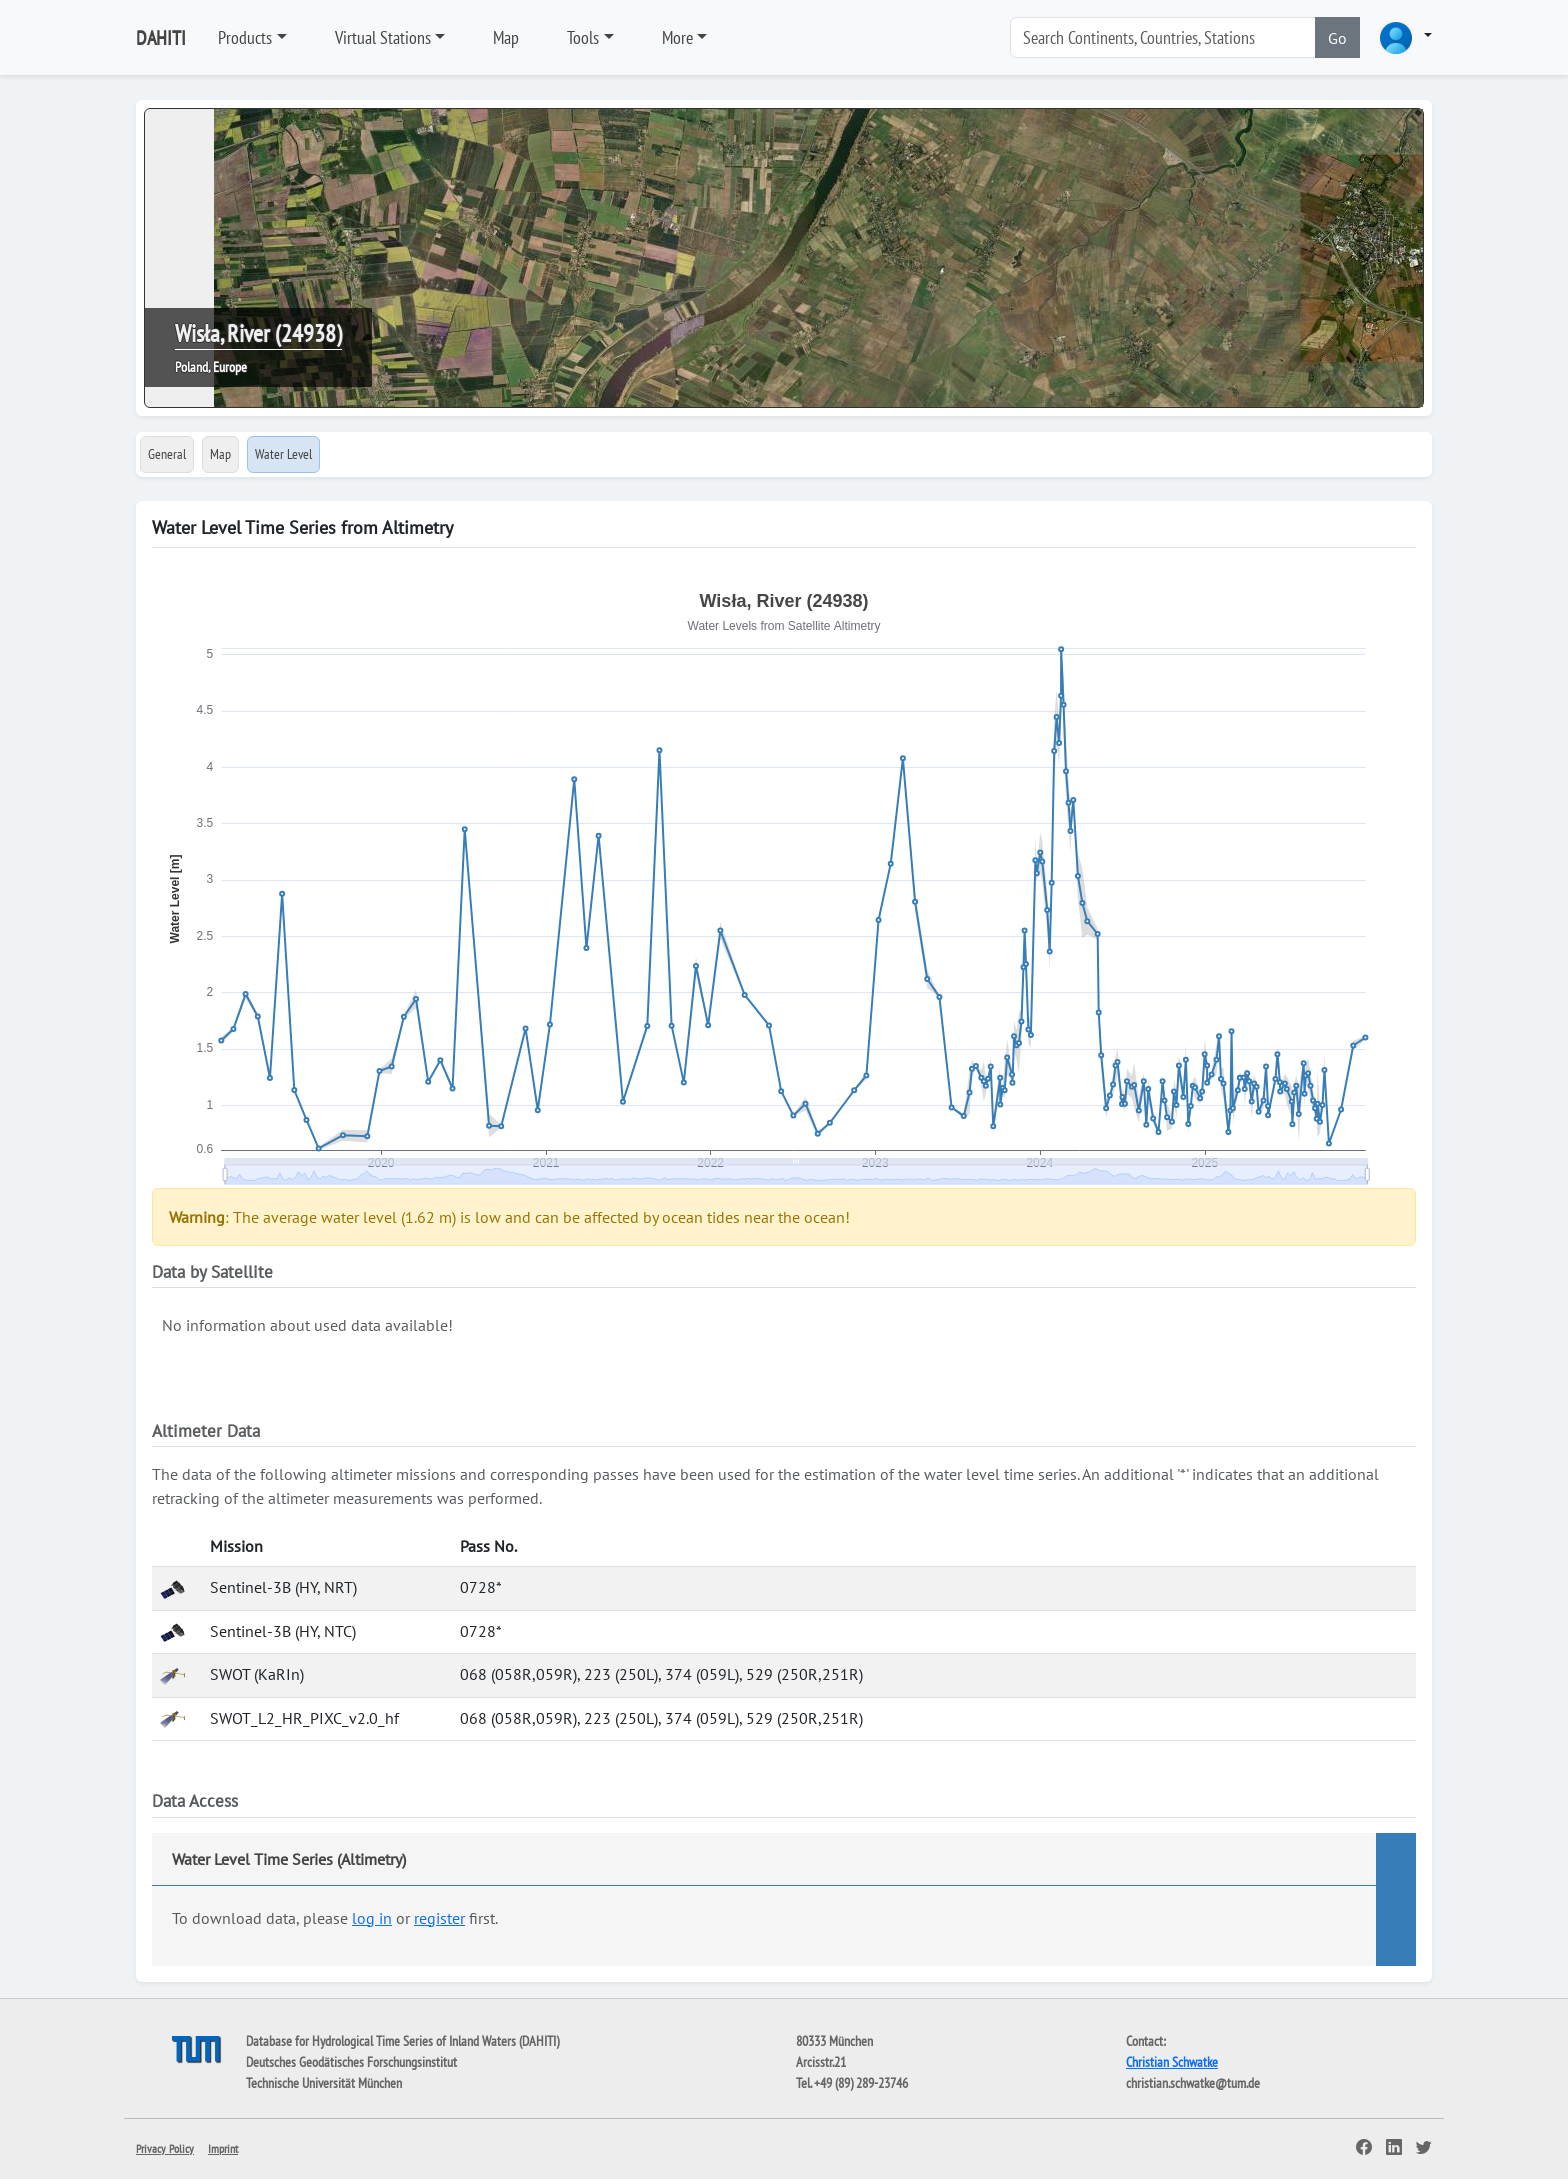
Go (1337, 38)
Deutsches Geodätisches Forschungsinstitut (351, 2062)
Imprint (223, 2148)
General (167, 454)
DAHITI (161, 38)
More (677, 37)
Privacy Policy (165, 2148)
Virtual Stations (383, 37)
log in (372, 1918)
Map (506, 37)
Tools (583, 37)
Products (245, 37)
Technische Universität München (324, 2083)
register (439, 1918)
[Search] (1163, 37)
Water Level (283, 454)
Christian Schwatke (1172, 2062)
